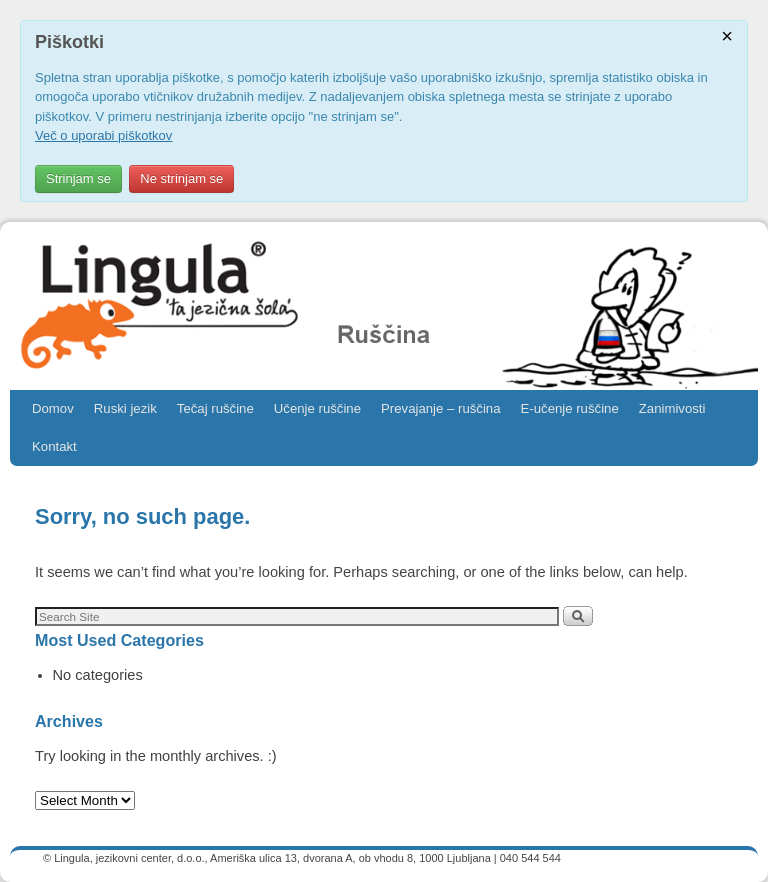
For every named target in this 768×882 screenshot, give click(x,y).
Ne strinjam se (181, 178)
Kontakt (54, 446)
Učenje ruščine (317, 408)
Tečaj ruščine (215, 408)
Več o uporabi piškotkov (103, 135)
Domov (53, 408)
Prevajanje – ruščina (441, 408)
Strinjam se (78, 178)
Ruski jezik (125, 408)
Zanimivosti (672, 408)
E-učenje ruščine (570, 408)
